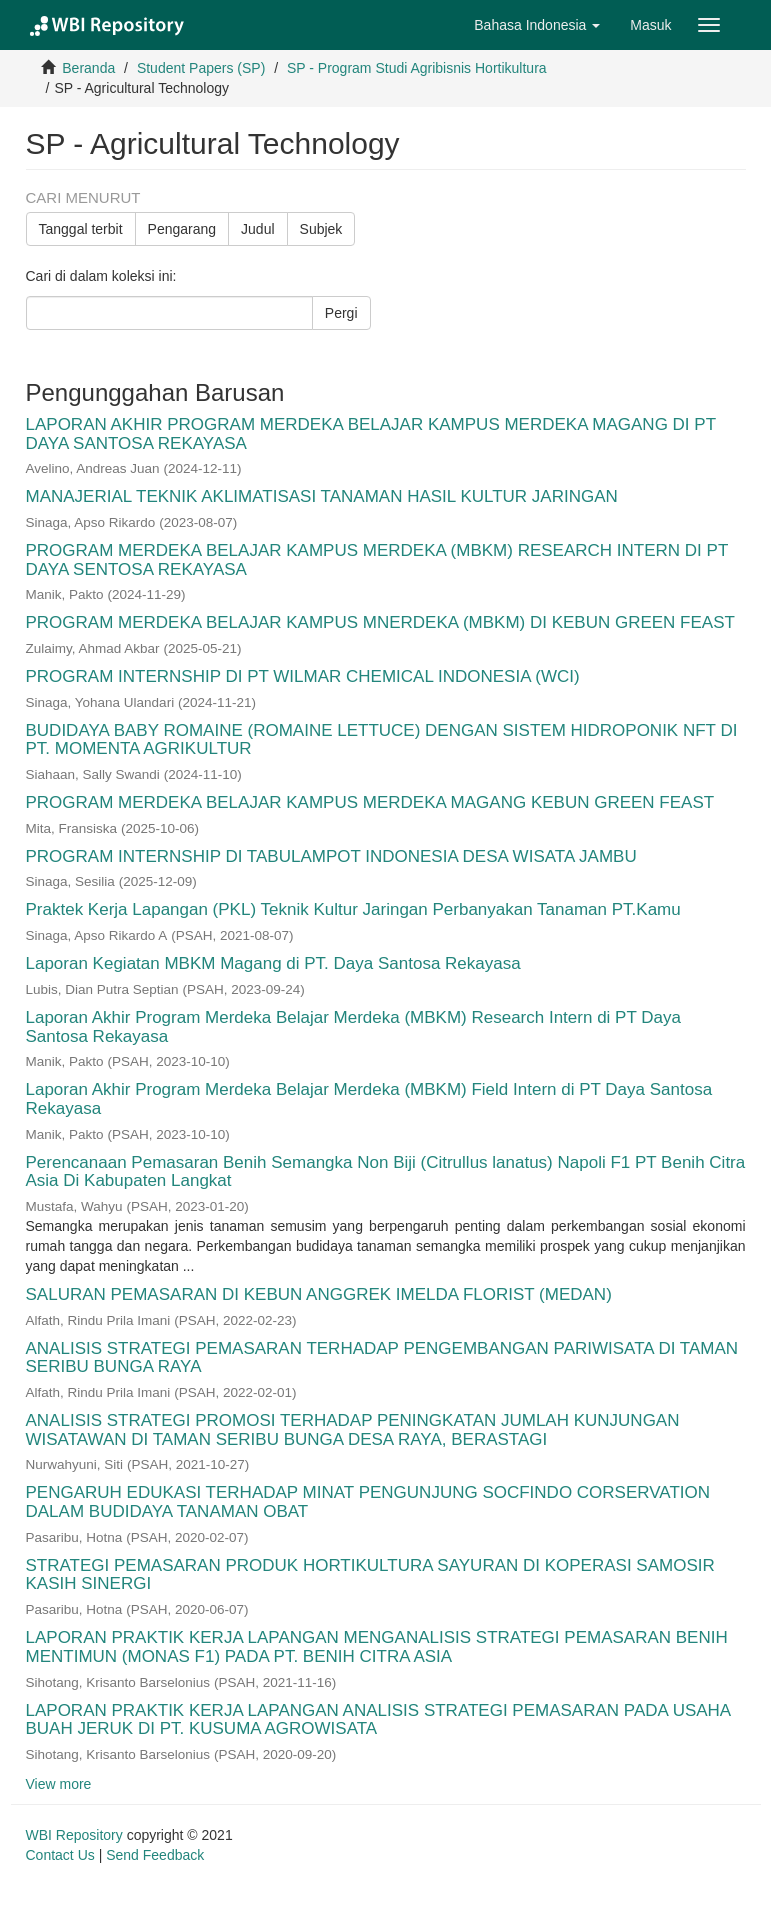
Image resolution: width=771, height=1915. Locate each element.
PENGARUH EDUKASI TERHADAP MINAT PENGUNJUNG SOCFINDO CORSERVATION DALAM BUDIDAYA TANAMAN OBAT (368, 1502)
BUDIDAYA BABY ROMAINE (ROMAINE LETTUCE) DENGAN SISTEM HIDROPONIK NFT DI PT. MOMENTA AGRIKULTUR (382, 740)
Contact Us (60, 1855)
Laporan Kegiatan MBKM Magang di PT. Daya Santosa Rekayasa (273, 963)
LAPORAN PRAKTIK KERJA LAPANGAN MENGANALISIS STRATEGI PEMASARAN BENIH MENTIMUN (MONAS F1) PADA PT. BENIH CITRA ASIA (377, 1647)
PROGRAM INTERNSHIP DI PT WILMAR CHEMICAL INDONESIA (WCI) (303, 676)
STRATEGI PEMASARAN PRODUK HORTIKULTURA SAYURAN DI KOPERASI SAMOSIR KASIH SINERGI (370, 1575)
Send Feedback (155, 1855)
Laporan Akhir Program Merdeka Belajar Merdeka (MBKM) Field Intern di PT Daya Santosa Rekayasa (369, 1099)
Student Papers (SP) (201, 68)
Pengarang (182, 229)
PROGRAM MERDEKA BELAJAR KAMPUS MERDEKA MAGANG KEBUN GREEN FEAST (370, 802)
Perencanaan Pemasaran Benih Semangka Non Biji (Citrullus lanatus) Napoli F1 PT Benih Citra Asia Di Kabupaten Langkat (386, 1172)
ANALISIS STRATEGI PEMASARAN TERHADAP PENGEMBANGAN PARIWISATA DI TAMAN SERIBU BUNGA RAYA (382, 1358)
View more (59, 1784)
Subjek (321, 229)
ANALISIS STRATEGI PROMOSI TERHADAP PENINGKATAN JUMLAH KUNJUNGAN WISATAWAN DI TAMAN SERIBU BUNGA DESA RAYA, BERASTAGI (353, 1430)
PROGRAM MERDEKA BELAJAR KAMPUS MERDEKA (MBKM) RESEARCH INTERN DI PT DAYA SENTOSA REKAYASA (377, 560)
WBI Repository (74, 1835)
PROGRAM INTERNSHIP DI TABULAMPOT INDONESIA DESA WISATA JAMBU (331, 856)
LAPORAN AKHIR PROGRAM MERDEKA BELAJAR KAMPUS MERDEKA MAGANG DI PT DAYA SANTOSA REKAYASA (371, 434)
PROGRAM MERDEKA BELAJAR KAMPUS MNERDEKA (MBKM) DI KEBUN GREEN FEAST (380, 622)
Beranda (88, 68)
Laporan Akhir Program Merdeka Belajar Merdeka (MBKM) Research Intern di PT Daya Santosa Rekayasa (353, 1027)
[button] (537, 25)
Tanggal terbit (81, 229)
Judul (257, 229)
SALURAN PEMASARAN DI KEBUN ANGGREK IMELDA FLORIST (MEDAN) (319, 1294)
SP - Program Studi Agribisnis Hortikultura (417, 68)
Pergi (341, 313)
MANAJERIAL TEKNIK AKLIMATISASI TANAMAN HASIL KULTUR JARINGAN (322, 496)
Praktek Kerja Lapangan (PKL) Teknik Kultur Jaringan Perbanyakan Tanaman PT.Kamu (353, 909)
